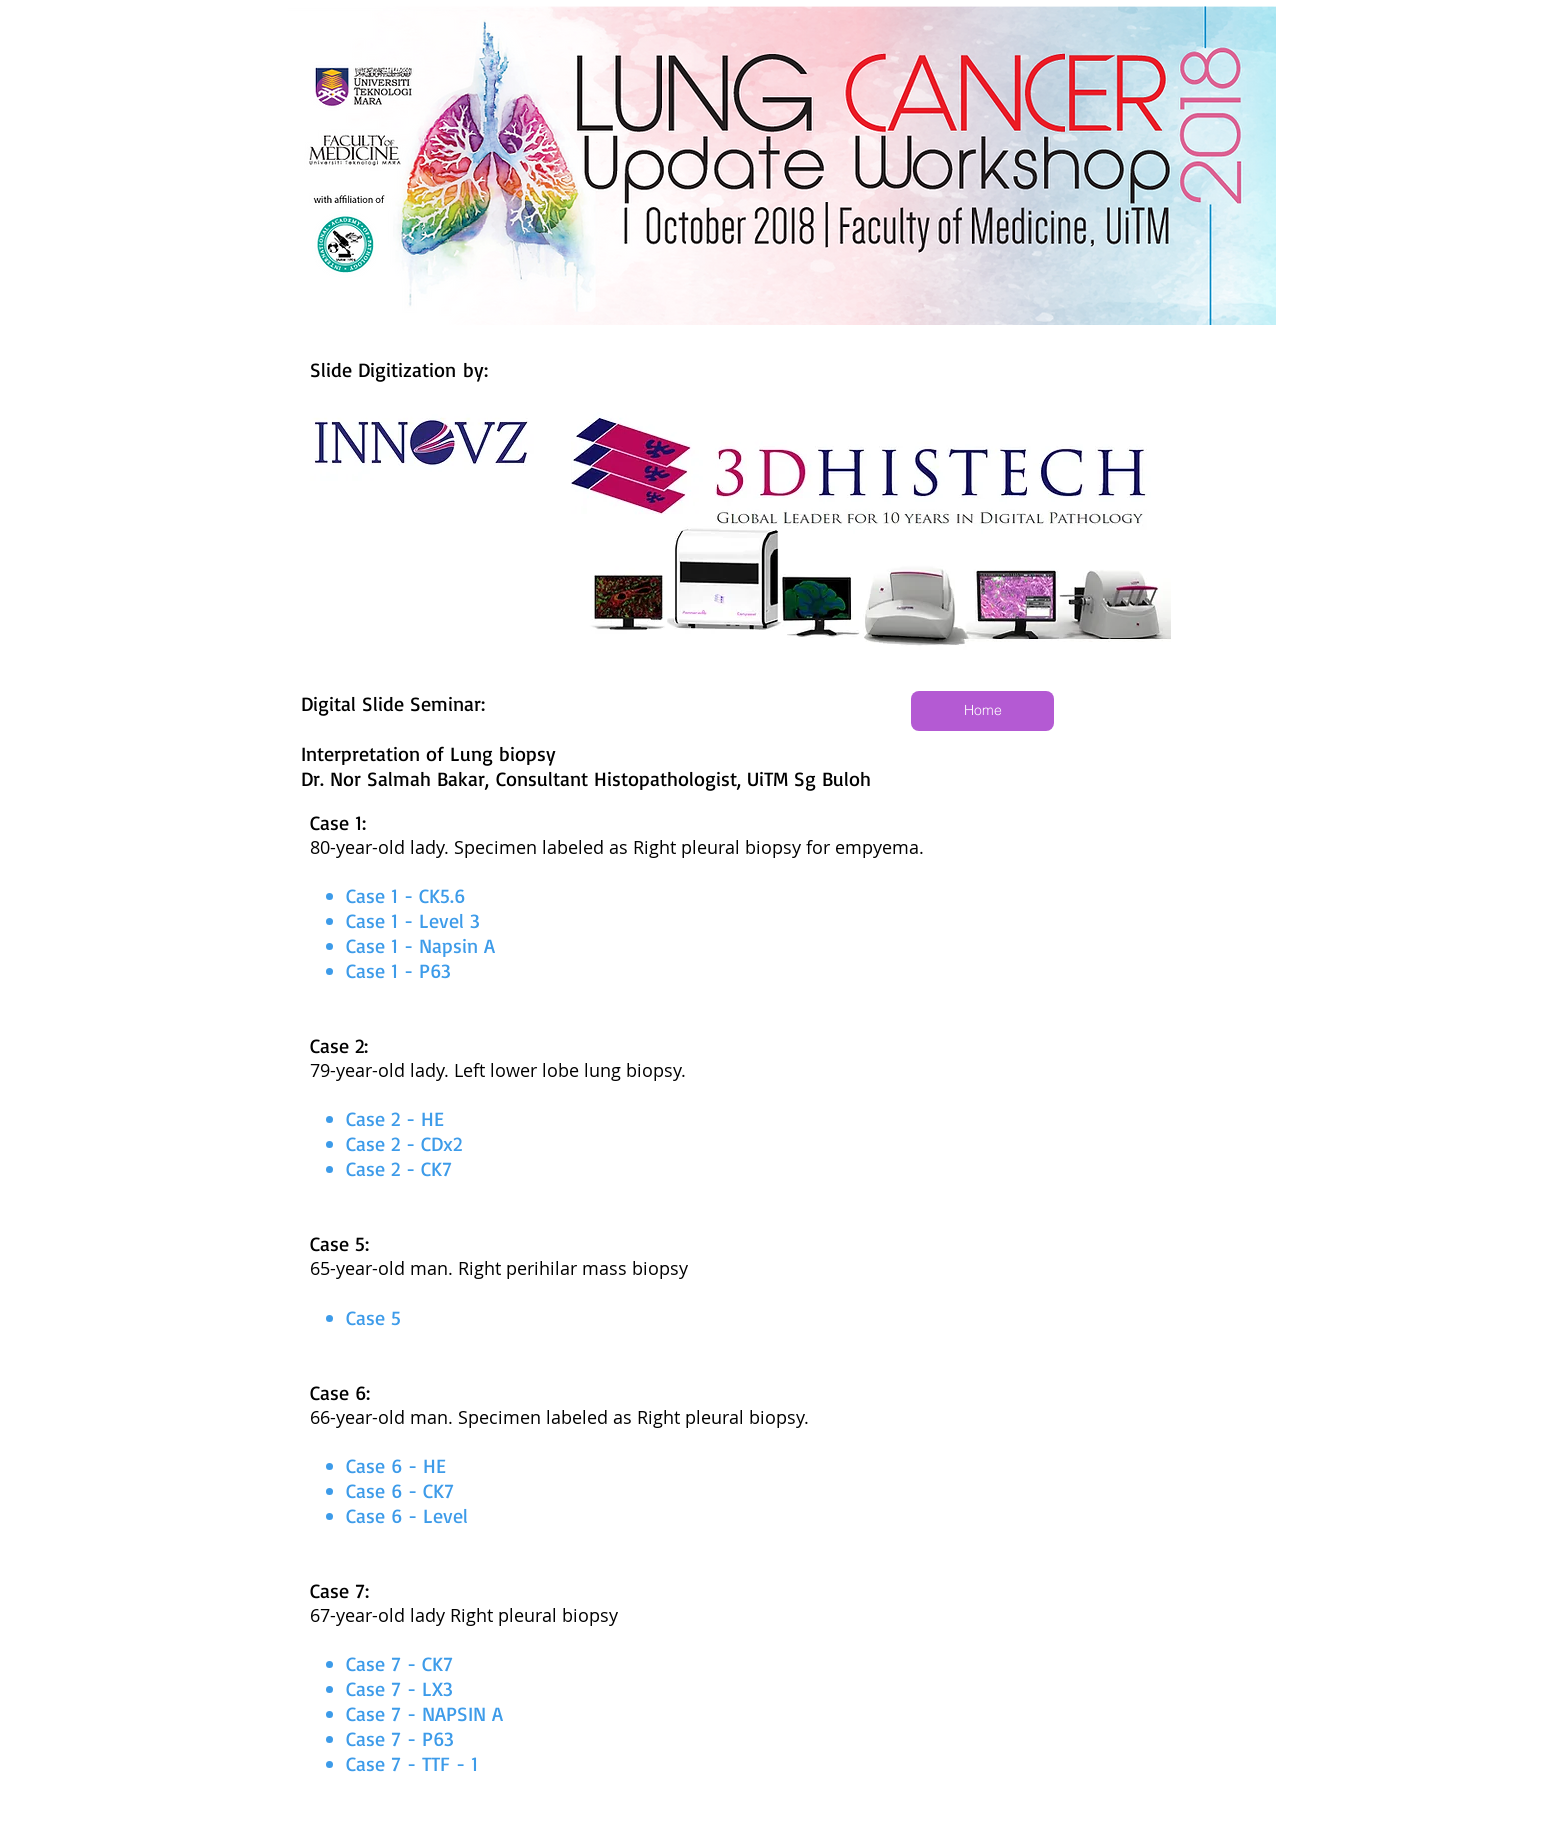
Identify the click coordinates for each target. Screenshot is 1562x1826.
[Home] (982, 711)
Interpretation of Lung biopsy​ (428, 753)
